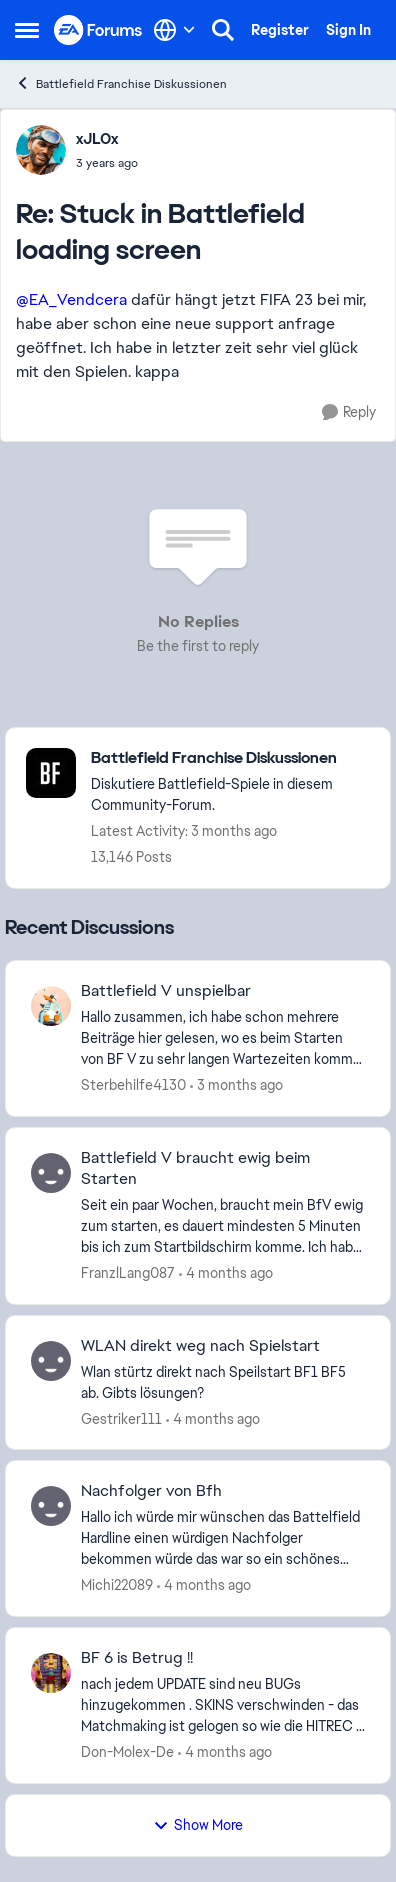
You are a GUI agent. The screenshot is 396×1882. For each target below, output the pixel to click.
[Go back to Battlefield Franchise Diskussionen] (230, 758)
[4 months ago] (226, 1273)
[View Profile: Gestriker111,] (51, 1361)
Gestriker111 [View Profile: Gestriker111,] (121, 1418)
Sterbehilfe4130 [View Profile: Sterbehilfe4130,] (133, 1085)
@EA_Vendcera (71, 299)
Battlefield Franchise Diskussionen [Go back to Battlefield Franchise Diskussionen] (121, 83)
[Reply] (349, 412)
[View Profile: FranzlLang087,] (51, 1173)
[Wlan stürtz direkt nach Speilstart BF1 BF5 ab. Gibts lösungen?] (223, 1382)
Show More (198, 1825)
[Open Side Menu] (27, 30)
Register (280, 30)
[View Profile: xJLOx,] (41, 150)
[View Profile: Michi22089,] (51, 1506)
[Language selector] (174, 30)
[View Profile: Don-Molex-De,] (51, 1673)
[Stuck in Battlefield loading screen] (107, 163)
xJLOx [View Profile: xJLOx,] (97, 139)
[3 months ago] (236, 1085)
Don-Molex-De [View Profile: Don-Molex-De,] (127, 1752)
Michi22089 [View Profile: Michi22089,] (117, 1585)
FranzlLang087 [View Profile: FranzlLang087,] (128, 1273)
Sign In (348, 30)
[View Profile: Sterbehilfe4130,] (51, 1006)
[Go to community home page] (98, 29)
